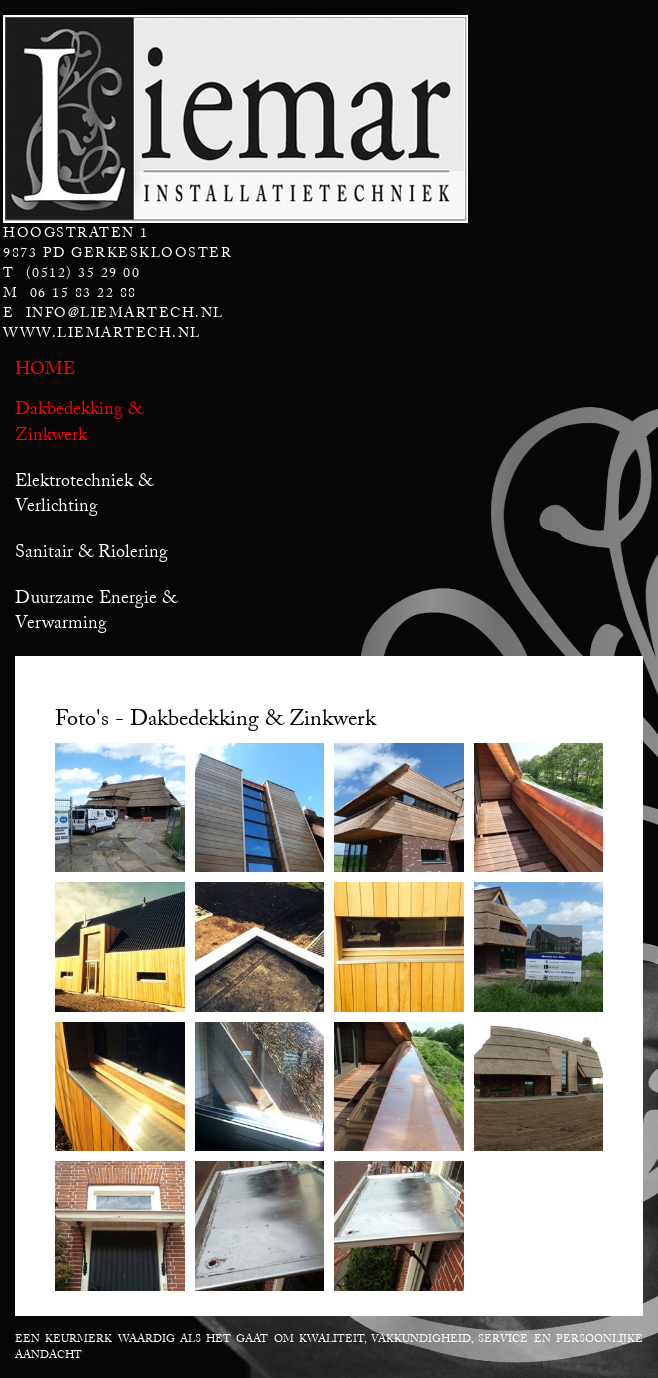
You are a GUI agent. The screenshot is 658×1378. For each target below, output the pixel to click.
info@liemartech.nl (125, 312)
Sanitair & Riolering (91, 551)
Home (45, 368)
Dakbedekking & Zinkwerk (79, 421)
